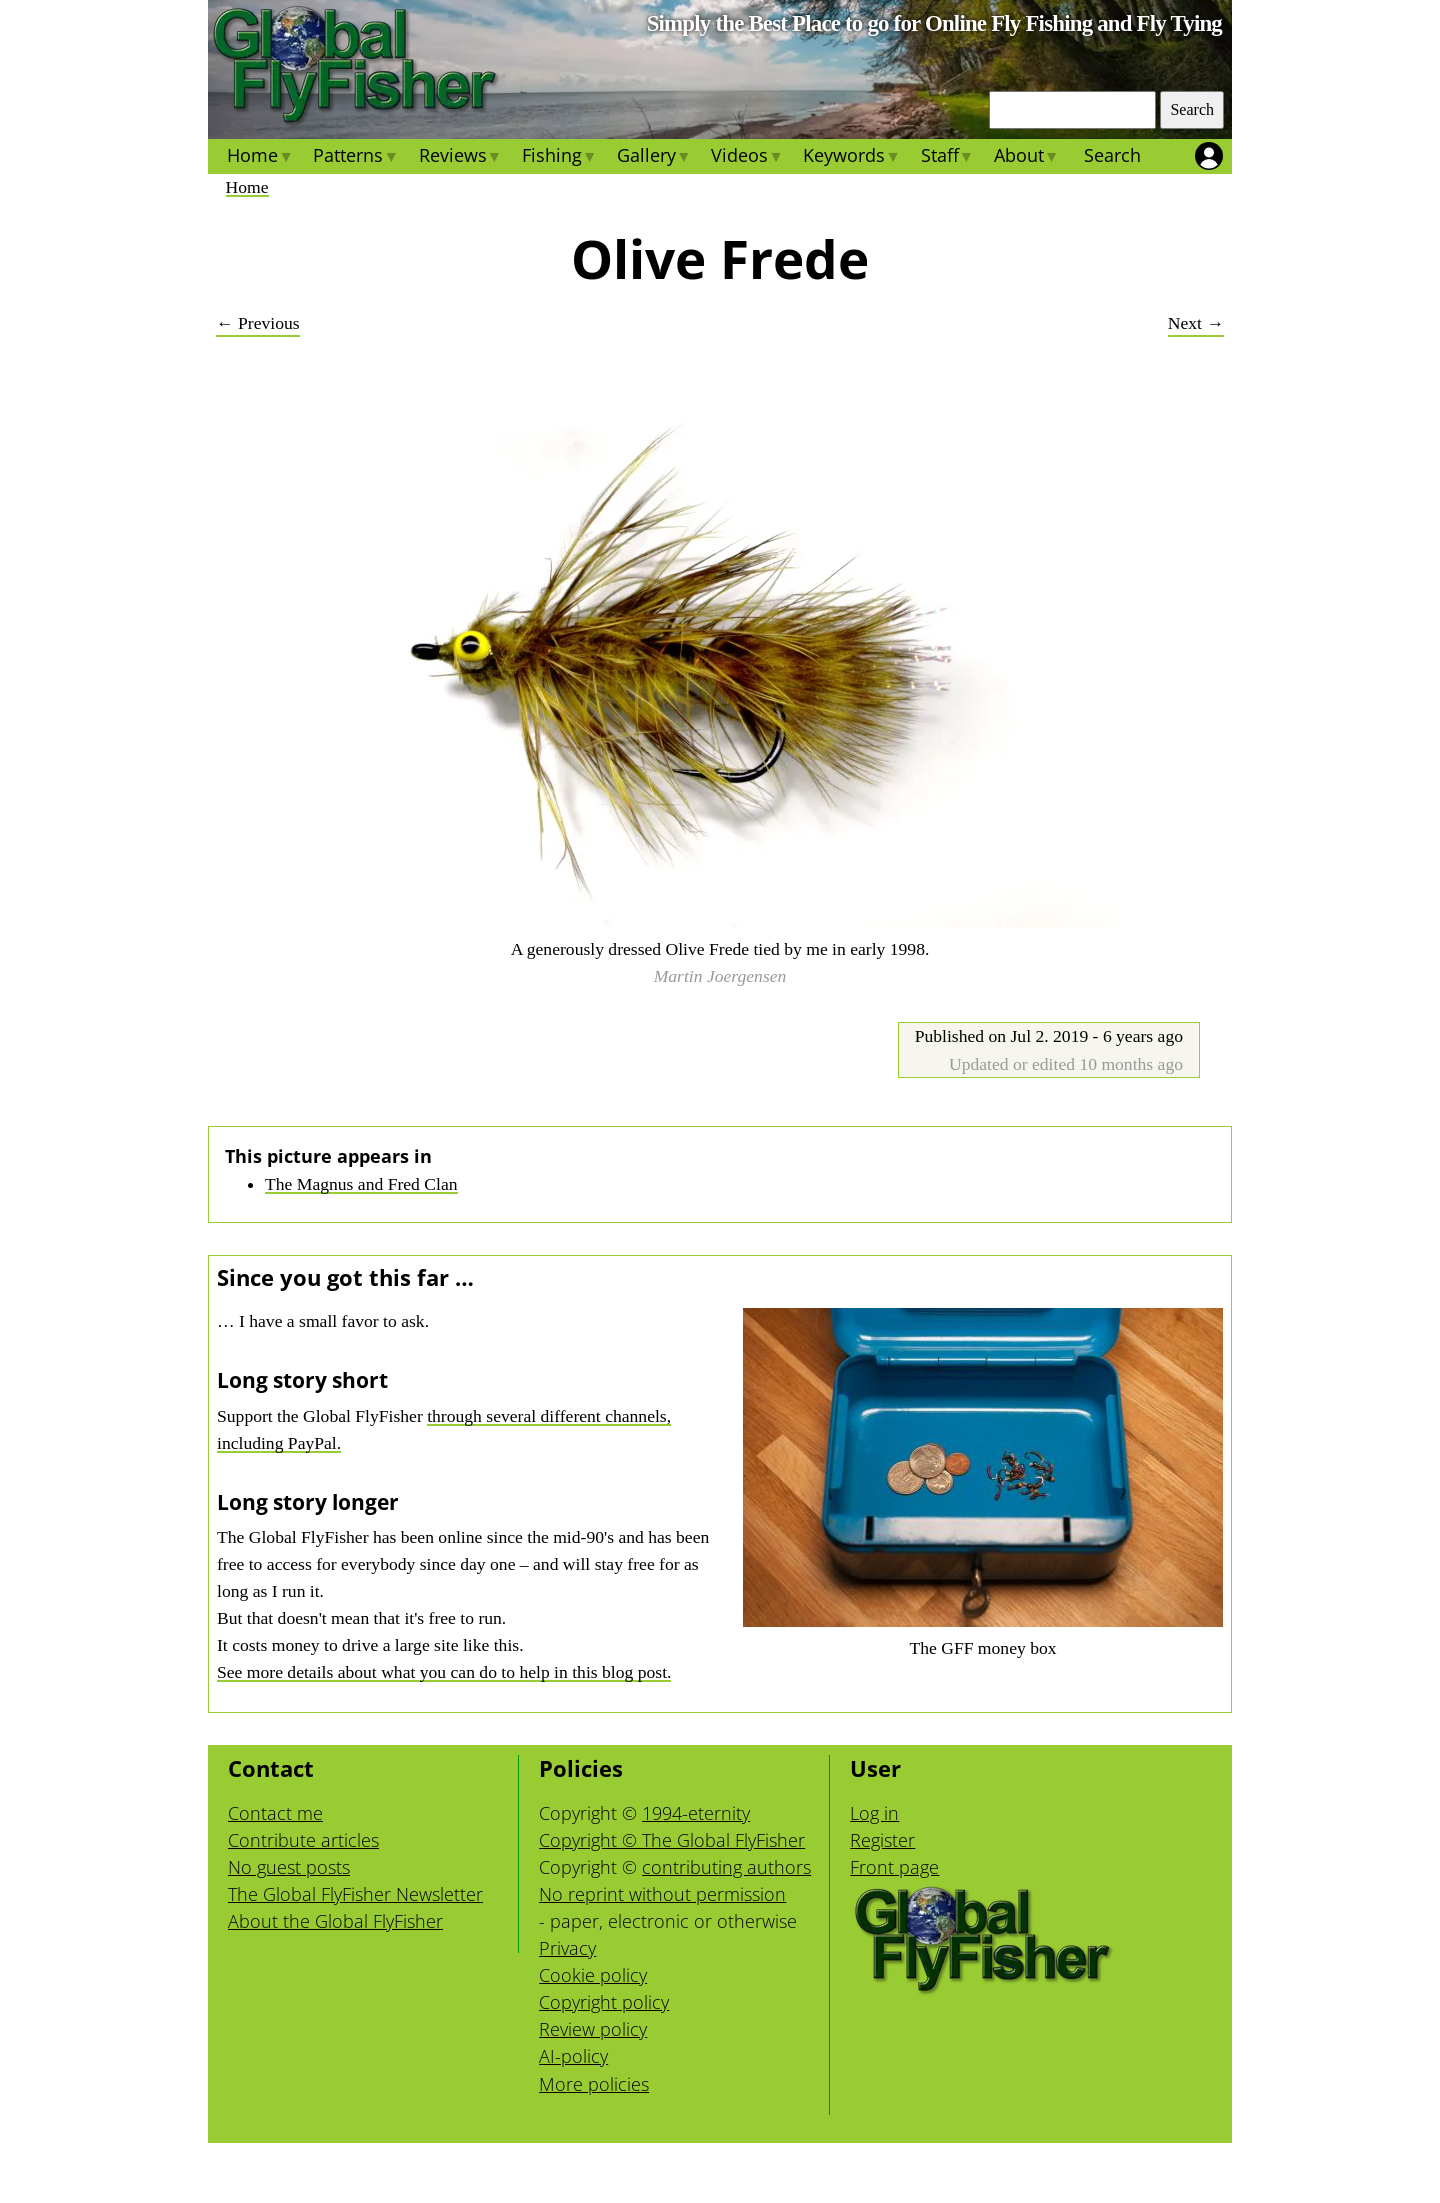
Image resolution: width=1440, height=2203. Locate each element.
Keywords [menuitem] (851, 158)
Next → (1196, 323)
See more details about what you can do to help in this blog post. (444, 1672)
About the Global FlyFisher (335, 1921)
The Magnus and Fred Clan (361, 1184)
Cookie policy (593, 1975)
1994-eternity (696, 1813)
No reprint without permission (662, 1894)
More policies (594, 2084)
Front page (894, 1867)
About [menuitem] (1026, 158)
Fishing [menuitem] (559, 158)
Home (247, 187)
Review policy (593, 2029)
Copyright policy (604, 2002)
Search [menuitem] (1112, 155)
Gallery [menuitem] (654, 158)
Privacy (567, 1948)
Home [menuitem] (260, 158)
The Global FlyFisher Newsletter (355, 1894)
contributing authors (726, 1867)
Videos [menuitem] (747, 158)
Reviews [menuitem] (459, 158)
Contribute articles (303, 1840)
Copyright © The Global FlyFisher (672, 1840)
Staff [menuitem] (946, 158)
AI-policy (573, 2056)
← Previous (258, 323)
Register (882, 1840)
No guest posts (289, 1867)
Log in (874, 1813)
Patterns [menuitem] (355, 158)
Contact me (275, 1813)
